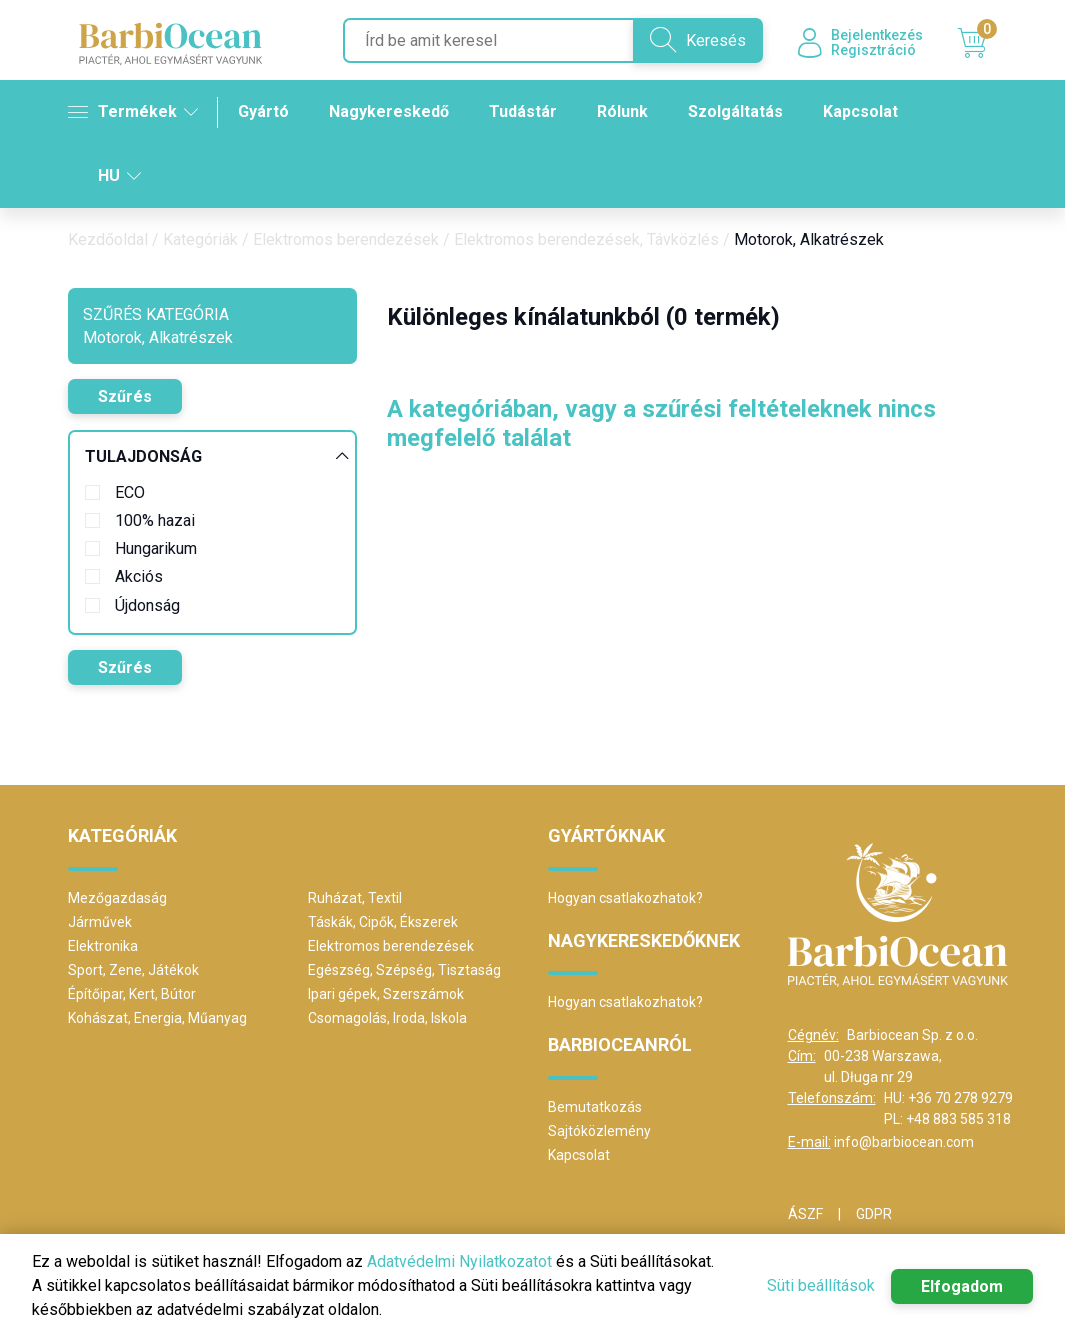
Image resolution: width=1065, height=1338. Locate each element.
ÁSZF (805, 1214)
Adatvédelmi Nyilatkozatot (459, 1261)
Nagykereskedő (389, 111)
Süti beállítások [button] (821, 1285)
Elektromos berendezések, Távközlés (586, 239)
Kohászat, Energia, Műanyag (157, 1018)
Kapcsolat (860, 111)
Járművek (100, 922)
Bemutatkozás (595, 1107)
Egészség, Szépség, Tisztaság (404, 970)
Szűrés (125, 396)
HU (119, 175)
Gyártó (263, 111)
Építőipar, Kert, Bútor (132, 994)
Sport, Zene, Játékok (133, 970)
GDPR (874, 1214)
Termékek (133, 112)
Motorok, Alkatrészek (809, 239)
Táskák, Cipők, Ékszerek (383, 922)
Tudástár (523, 111)
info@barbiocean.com (904, 1142)
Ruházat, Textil (355, 898)
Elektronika (103, 946)
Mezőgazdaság (117, 898)
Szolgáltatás (735, 111)
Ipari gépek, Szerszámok (386, 994)
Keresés (698, 40)
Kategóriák (200, 239)
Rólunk (622, 111)
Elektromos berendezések (346, 239)
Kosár (977, 43)
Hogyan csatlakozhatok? (625, 898)
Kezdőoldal (108, 239)
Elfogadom (962, 1286)
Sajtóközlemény (599, 1131)
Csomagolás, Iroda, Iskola (387, 1018)
